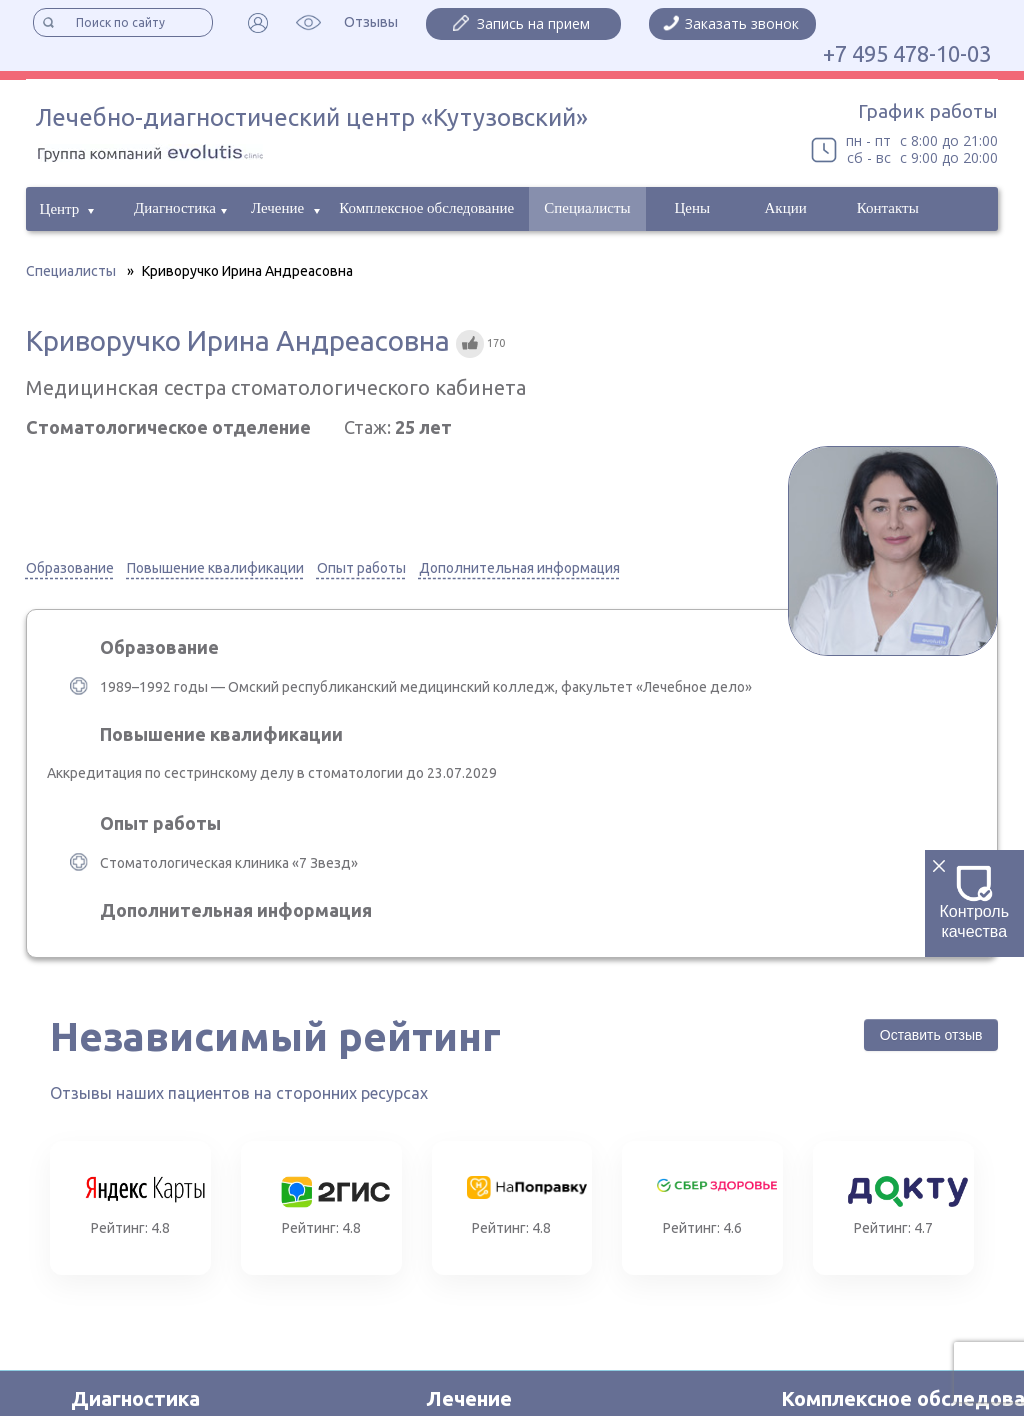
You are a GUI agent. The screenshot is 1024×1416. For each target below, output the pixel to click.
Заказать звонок (742, 23)
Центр (60, 209)
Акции (786, 208)
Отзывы (371, 22)
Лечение (277, 208)
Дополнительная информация (519, 568)
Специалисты (587, 208)
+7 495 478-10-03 (907, 54)
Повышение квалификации (215, 568)
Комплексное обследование (426, 208)
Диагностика (175, 208)
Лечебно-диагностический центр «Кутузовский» (312, 117)
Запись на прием (533, 23)
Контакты (888, 208)
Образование (70, 568)
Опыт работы (361, 568)
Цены (692, 208)
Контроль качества (975, 903)
